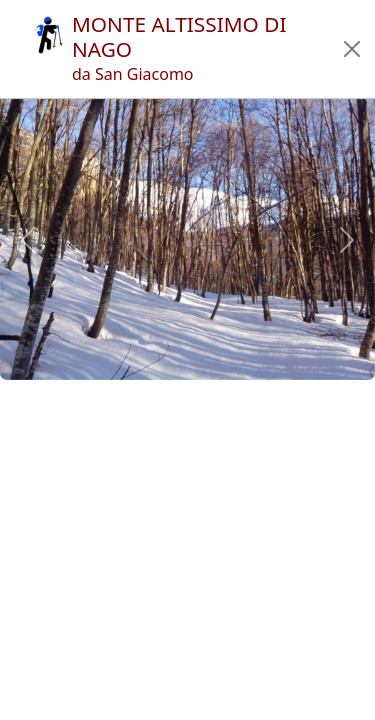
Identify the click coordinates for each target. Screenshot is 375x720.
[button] (351, 49)
